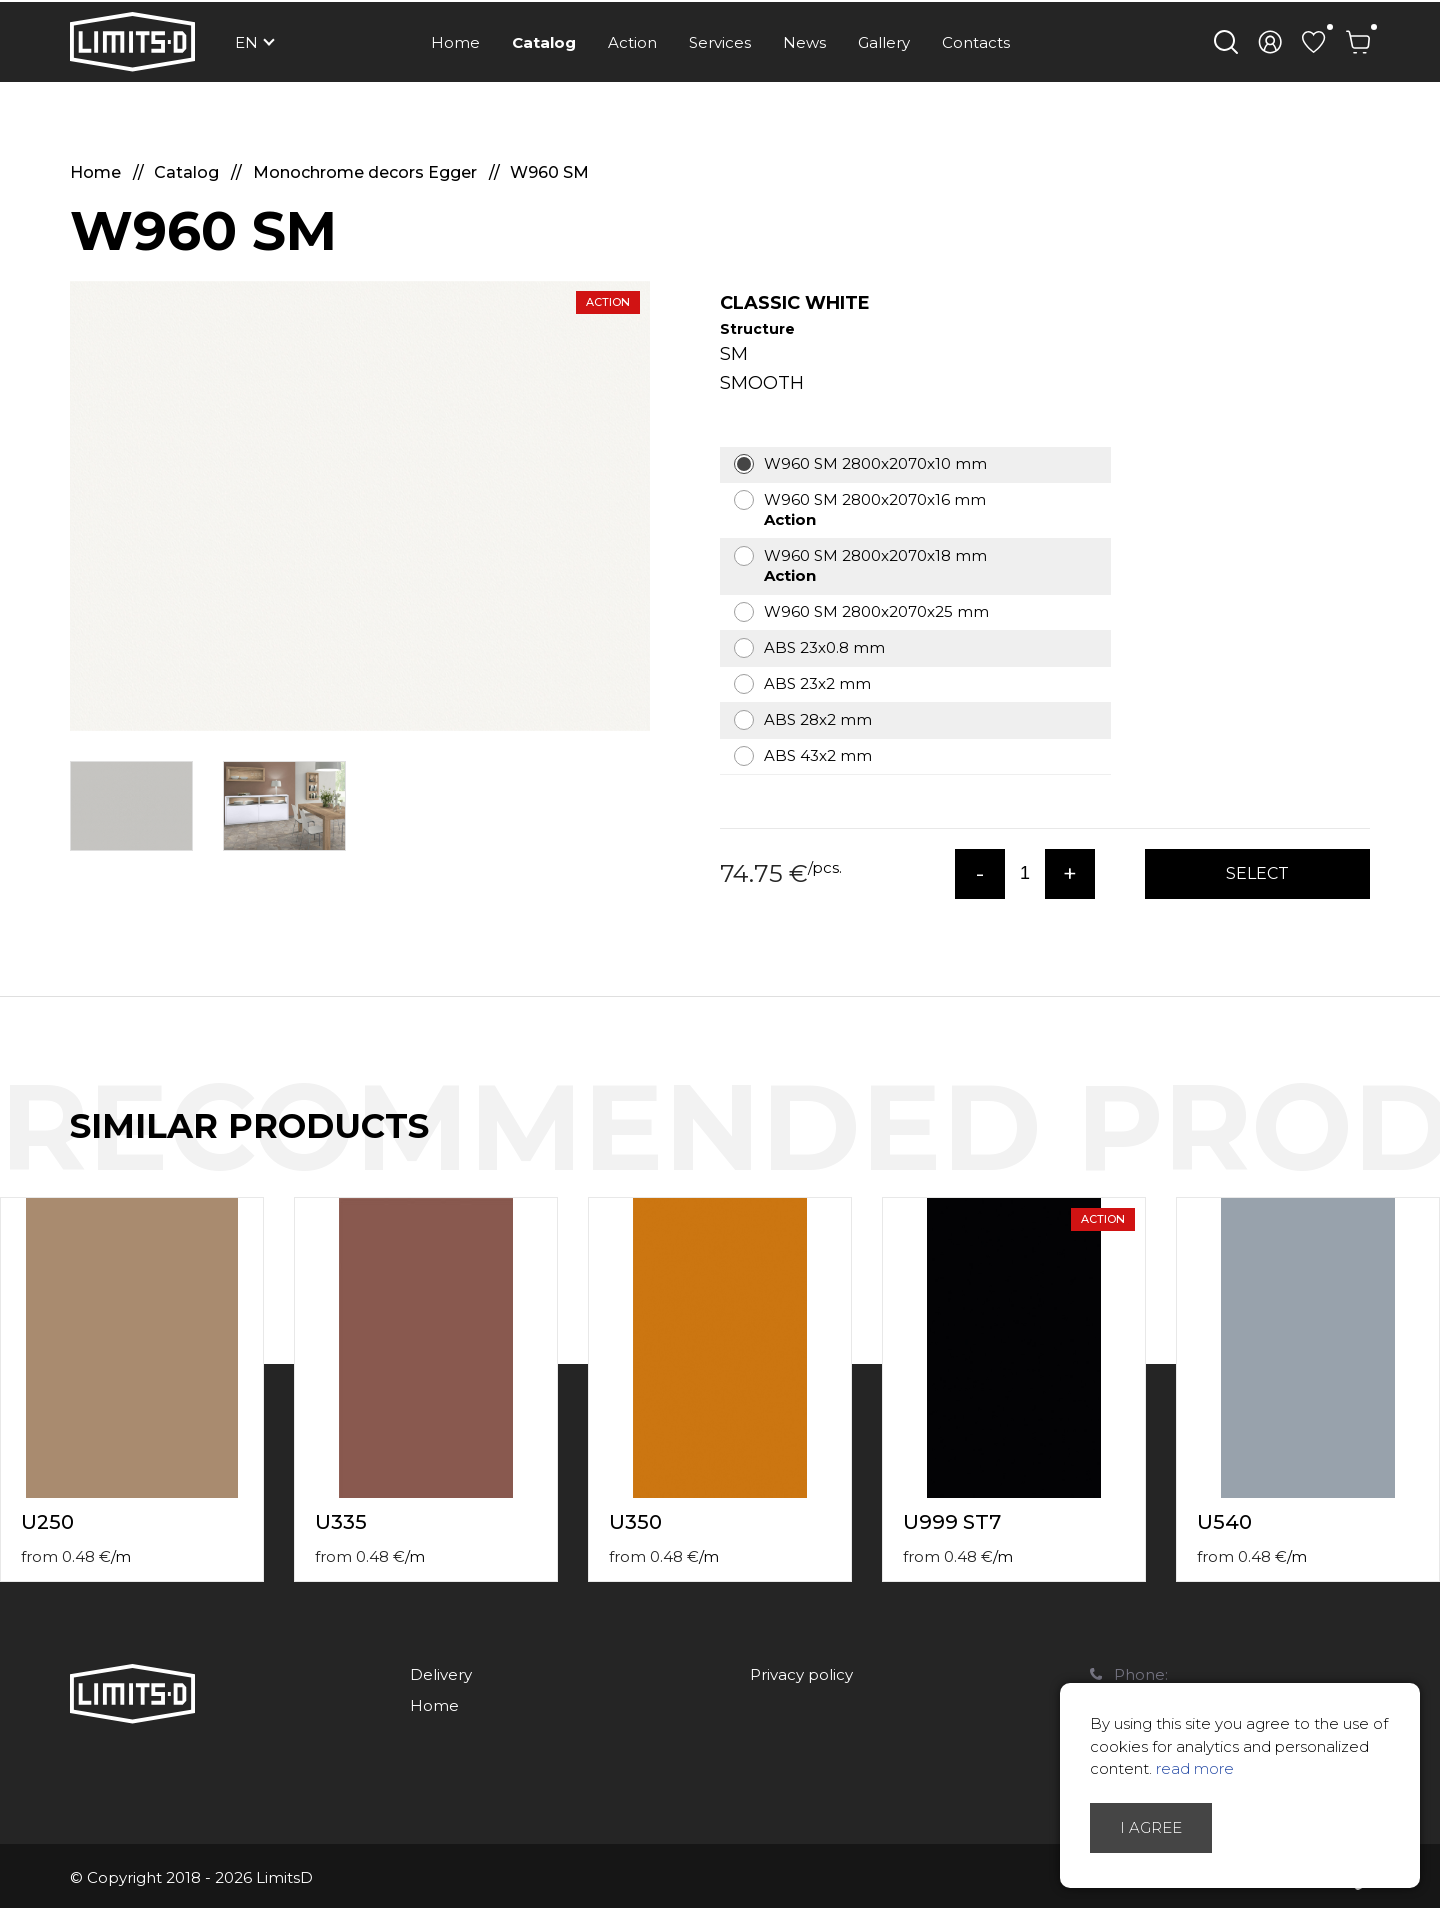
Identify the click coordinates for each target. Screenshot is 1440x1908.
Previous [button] (1388, 1147)
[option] (360, 506)
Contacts (976, 42)
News (804, 42)
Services (720, 42)
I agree (1151, 1827)
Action (632, 42)
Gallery (884, 42)
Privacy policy (801, 1674)
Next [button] (1428, 1147)
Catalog (544, 42)
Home (455, 42)
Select (1257, 873)
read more (1195, 1768)
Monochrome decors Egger (367, 172)
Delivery (441, 1674)
